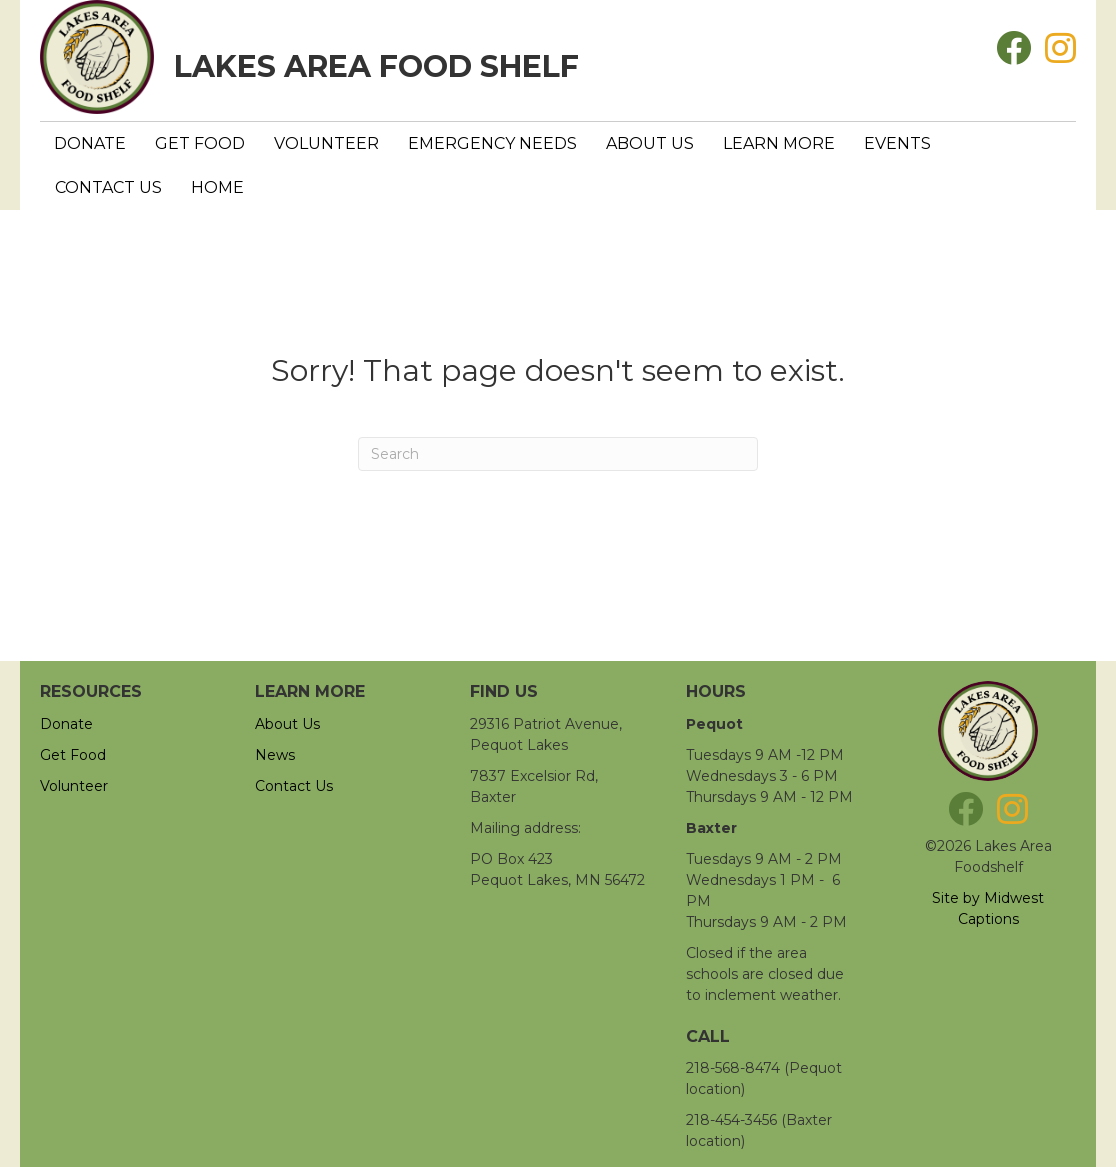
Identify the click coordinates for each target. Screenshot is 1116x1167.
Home (217, 187)
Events (897, 143)
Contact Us (108, 187)
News (275, 755)
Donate (90, 143)
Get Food (200, 143)
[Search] (558, 454)
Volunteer (326, 143)
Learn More (779, 143)
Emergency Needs (492, 143)
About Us (650, 143)
